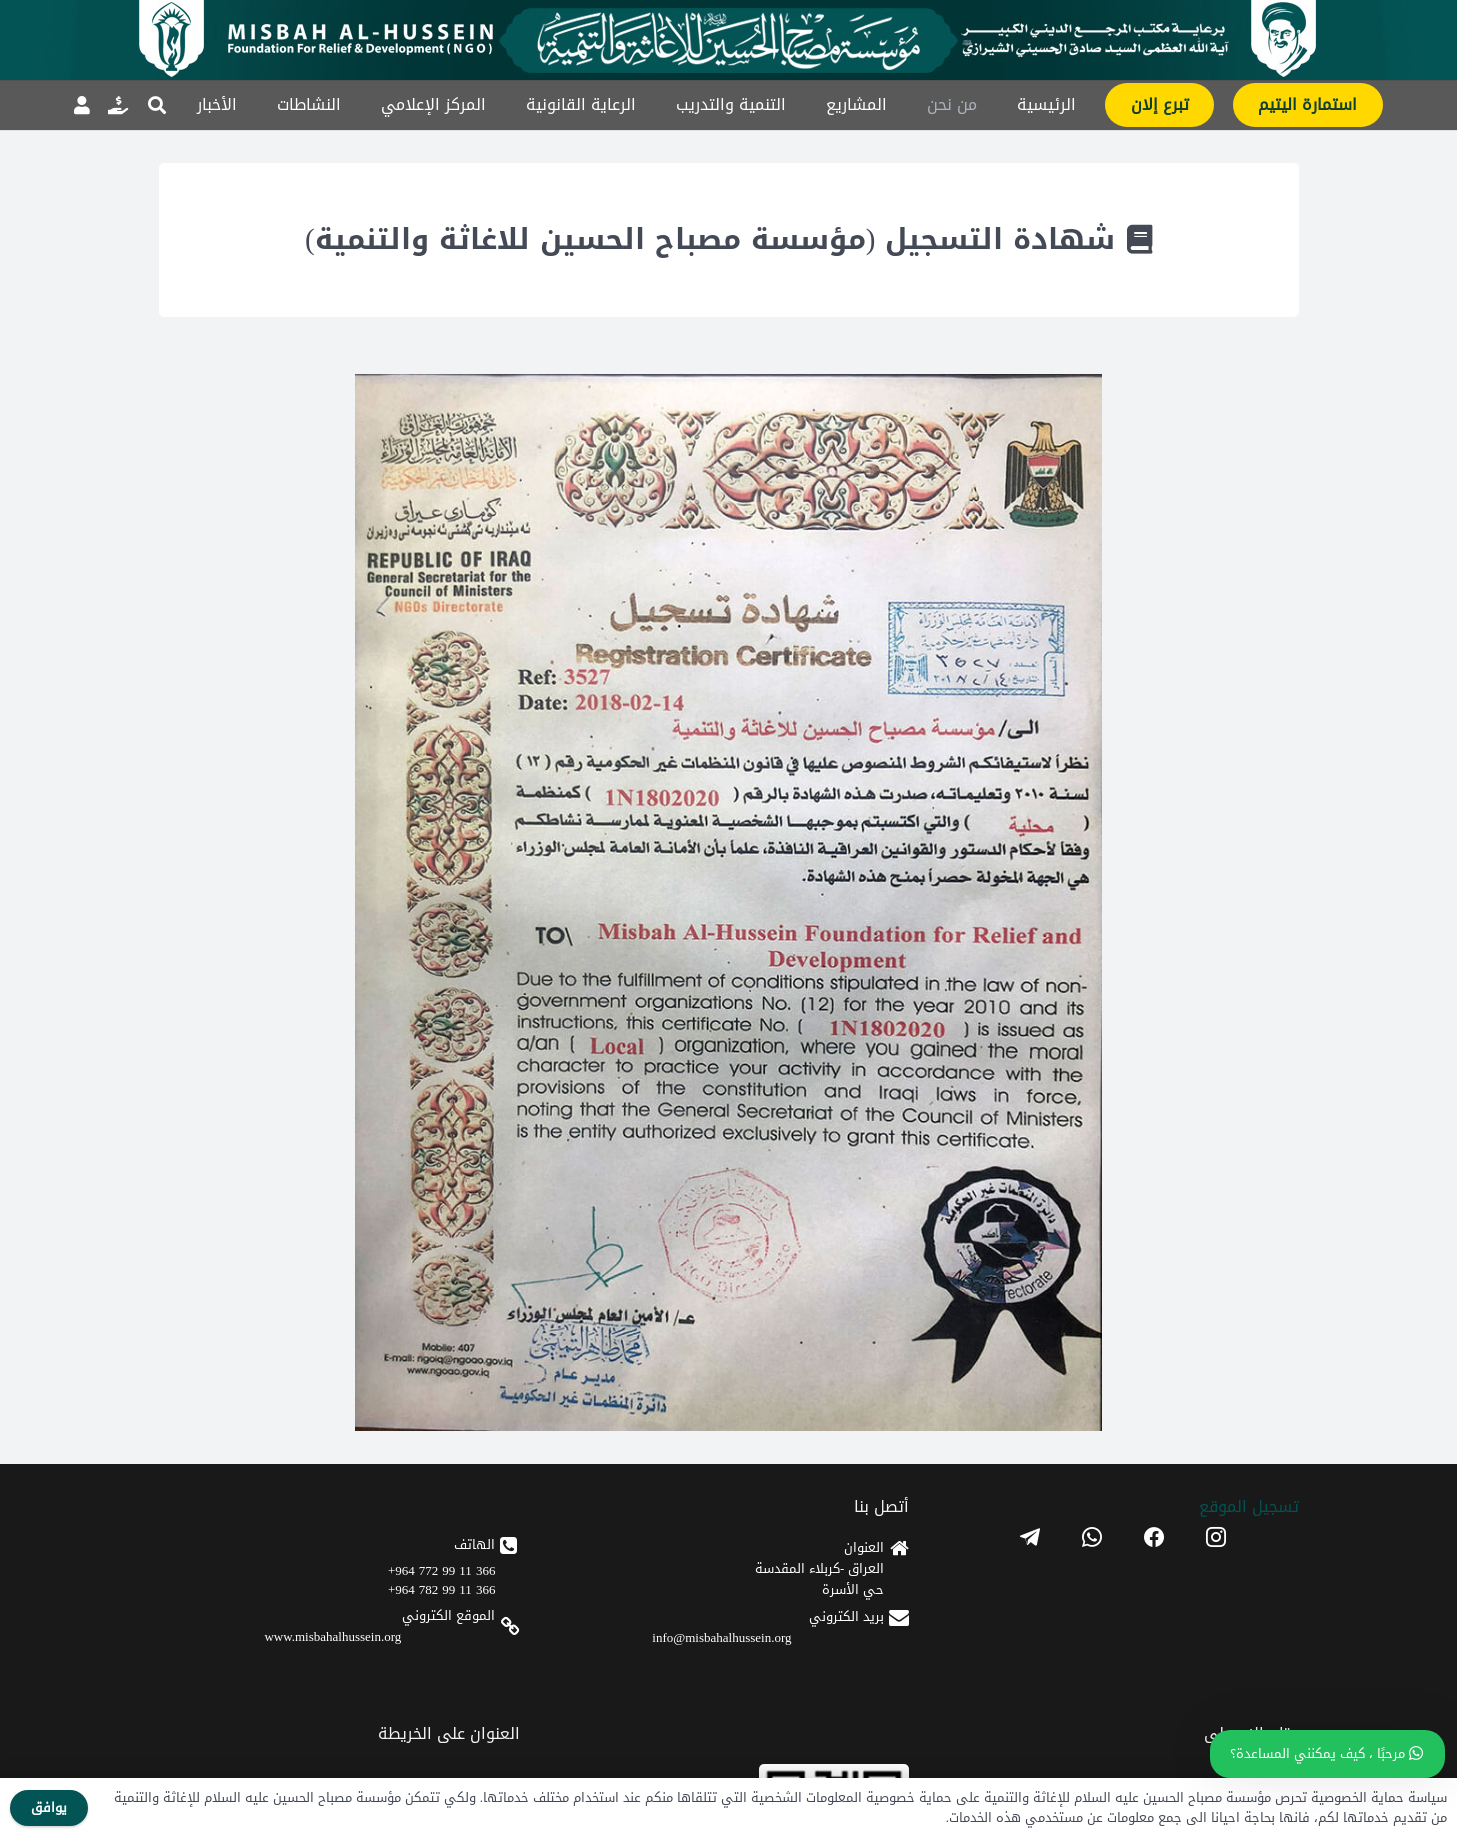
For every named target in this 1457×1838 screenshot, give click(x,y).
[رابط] (118, 105)
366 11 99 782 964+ (441, 1589)
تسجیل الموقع (1249, 1506)
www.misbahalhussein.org (332, 1636)
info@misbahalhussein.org (721, 1637)
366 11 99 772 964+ (441, 1570)
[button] (158, 105)
